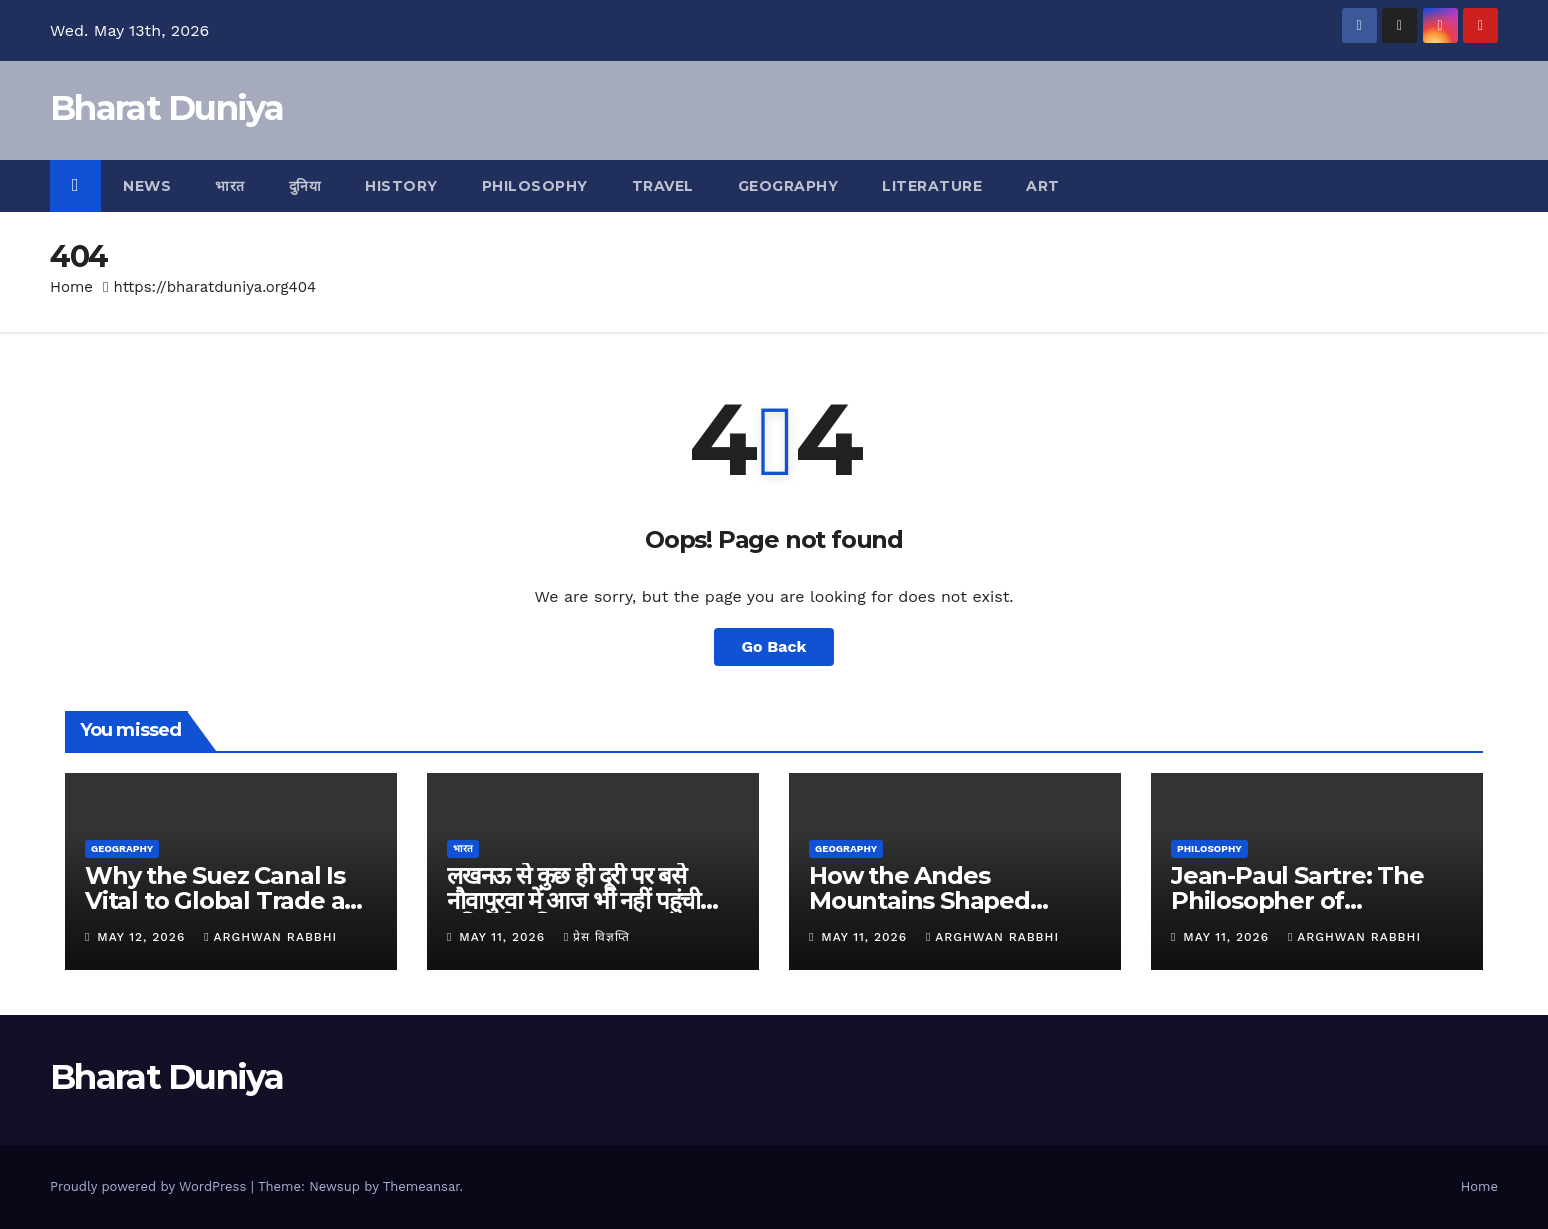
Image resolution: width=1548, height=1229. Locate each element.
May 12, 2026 (143, 937)
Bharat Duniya (166, 108)
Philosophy (535, 186)
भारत (230, 186)
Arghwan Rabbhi (270, 937)
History (401, 186)
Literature (932, 186)
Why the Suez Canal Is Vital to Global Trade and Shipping (230, 900)
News (147, 186)
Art (1043, 186)
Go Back (774, 646)
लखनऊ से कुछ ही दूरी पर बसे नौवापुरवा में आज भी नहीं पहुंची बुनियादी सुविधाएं (573, 900)
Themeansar (421, 1186)
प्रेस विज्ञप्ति (597, 937)
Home (71, 287)
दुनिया (305, 186)
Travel (663, 186)
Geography (788, 186)
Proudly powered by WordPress (150, 1186)
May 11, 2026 (504, 937)
